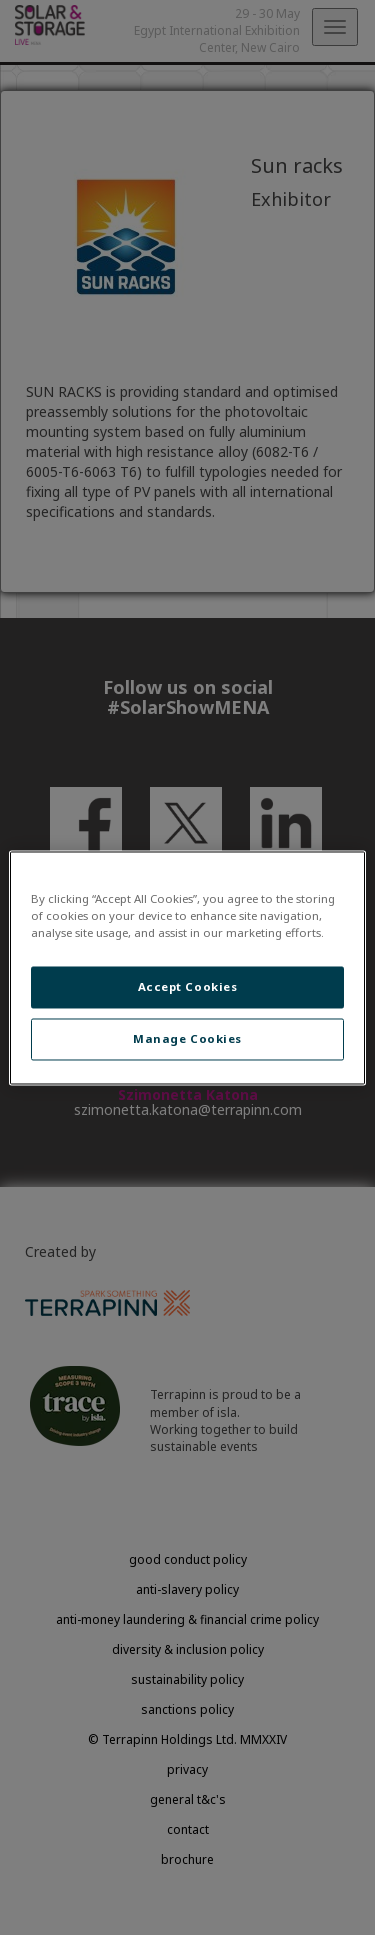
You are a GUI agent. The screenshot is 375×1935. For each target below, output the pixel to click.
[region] (187, 967)
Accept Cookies (188, 986)
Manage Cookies (187, 1038)
